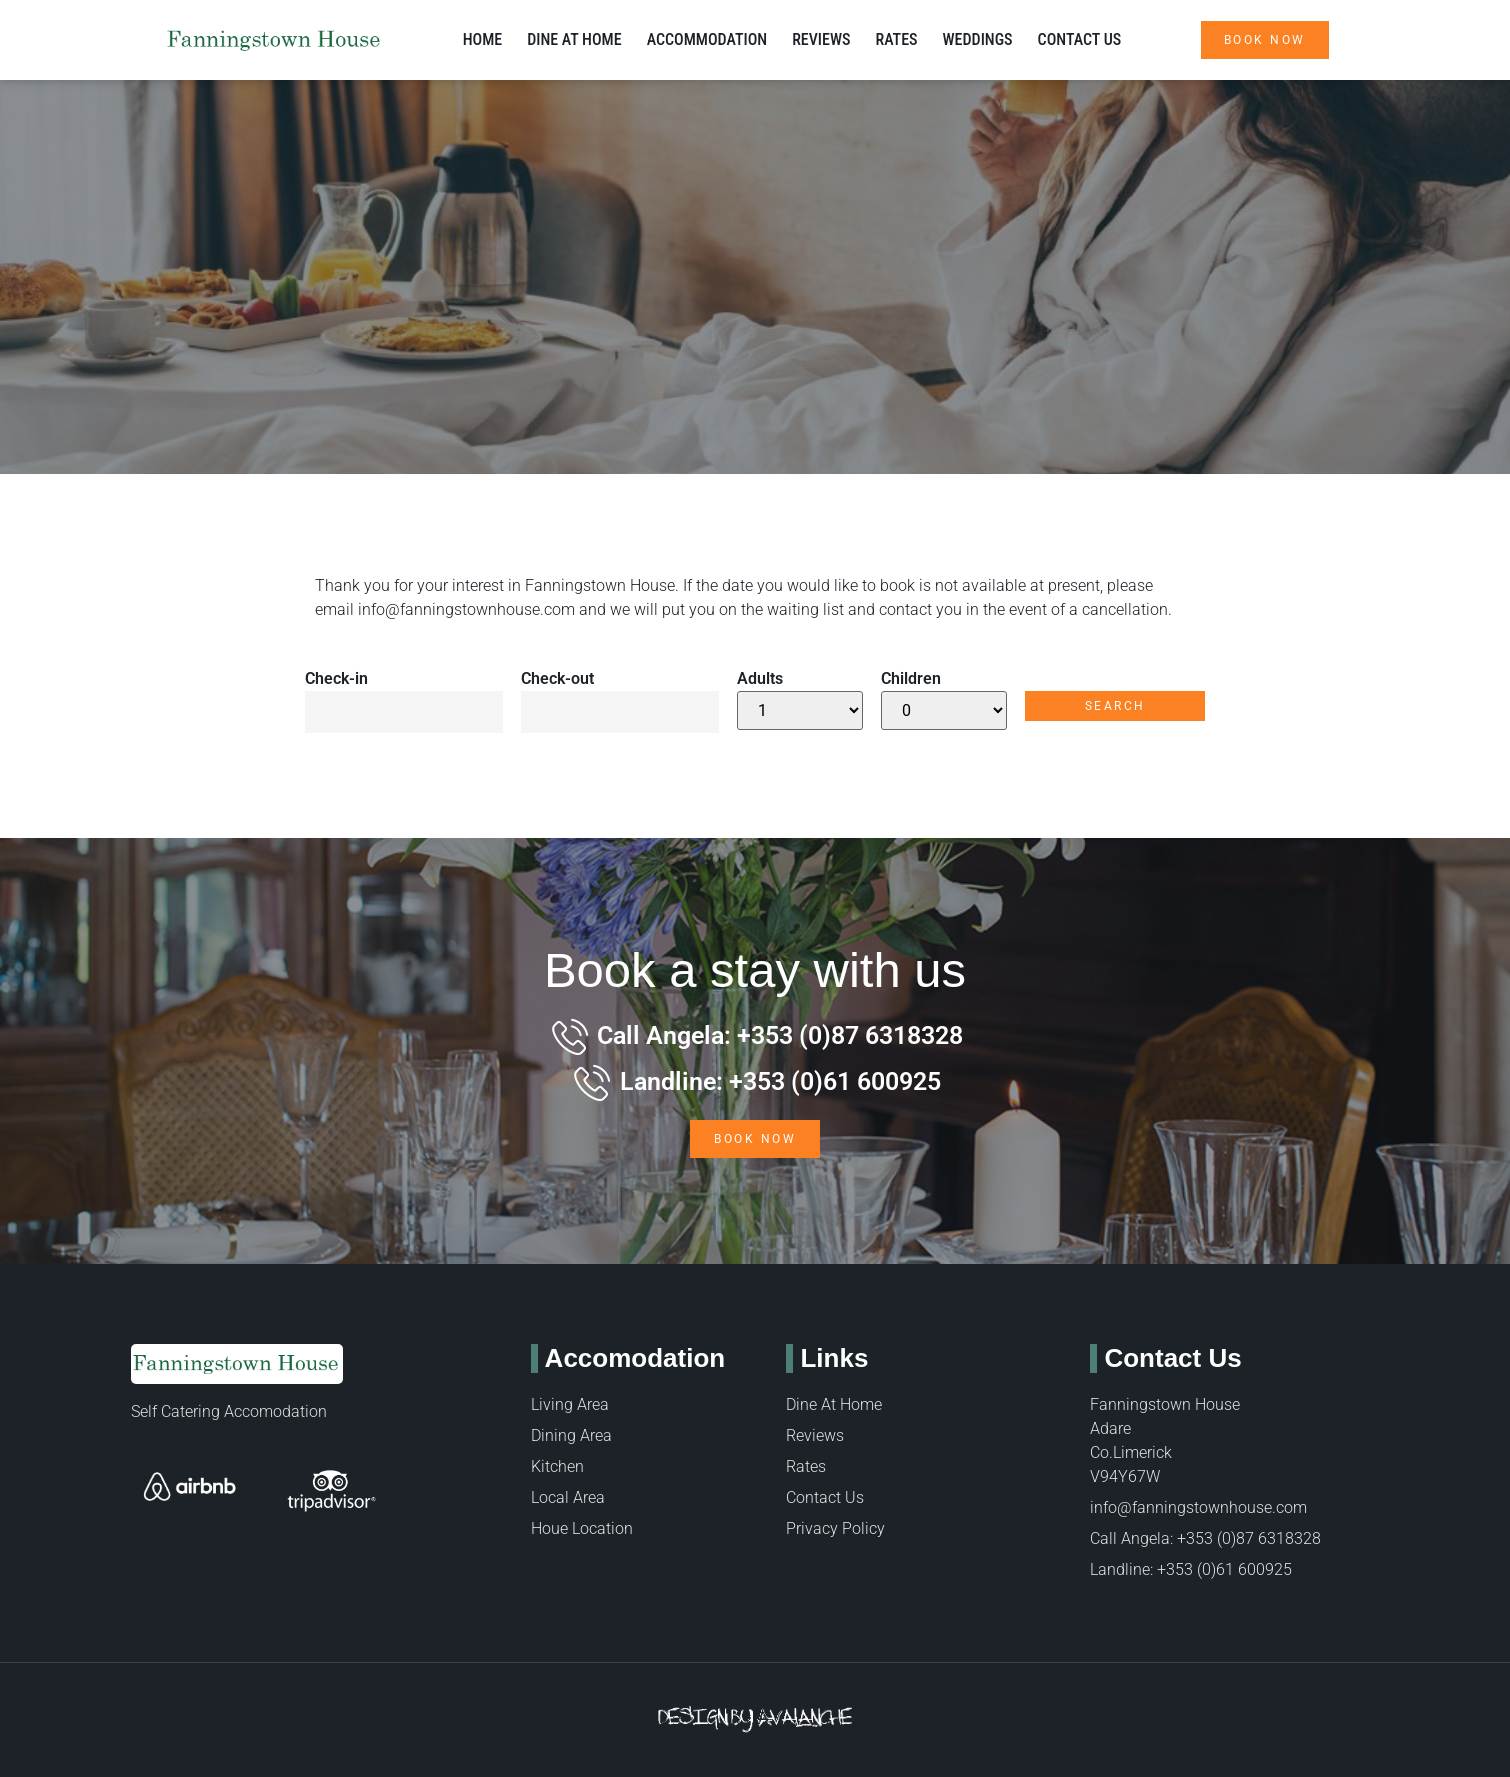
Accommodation (707, 39)
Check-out (557, 678)
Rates (896, 39)
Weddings (978, 39)
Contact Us (1080, 39)
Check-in (336, 678)
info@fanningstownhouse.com (466, 609)
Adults (760, 678)
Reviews (821, 39)
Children (911, 678)
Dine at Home (574, 39)
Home (483, 39)
